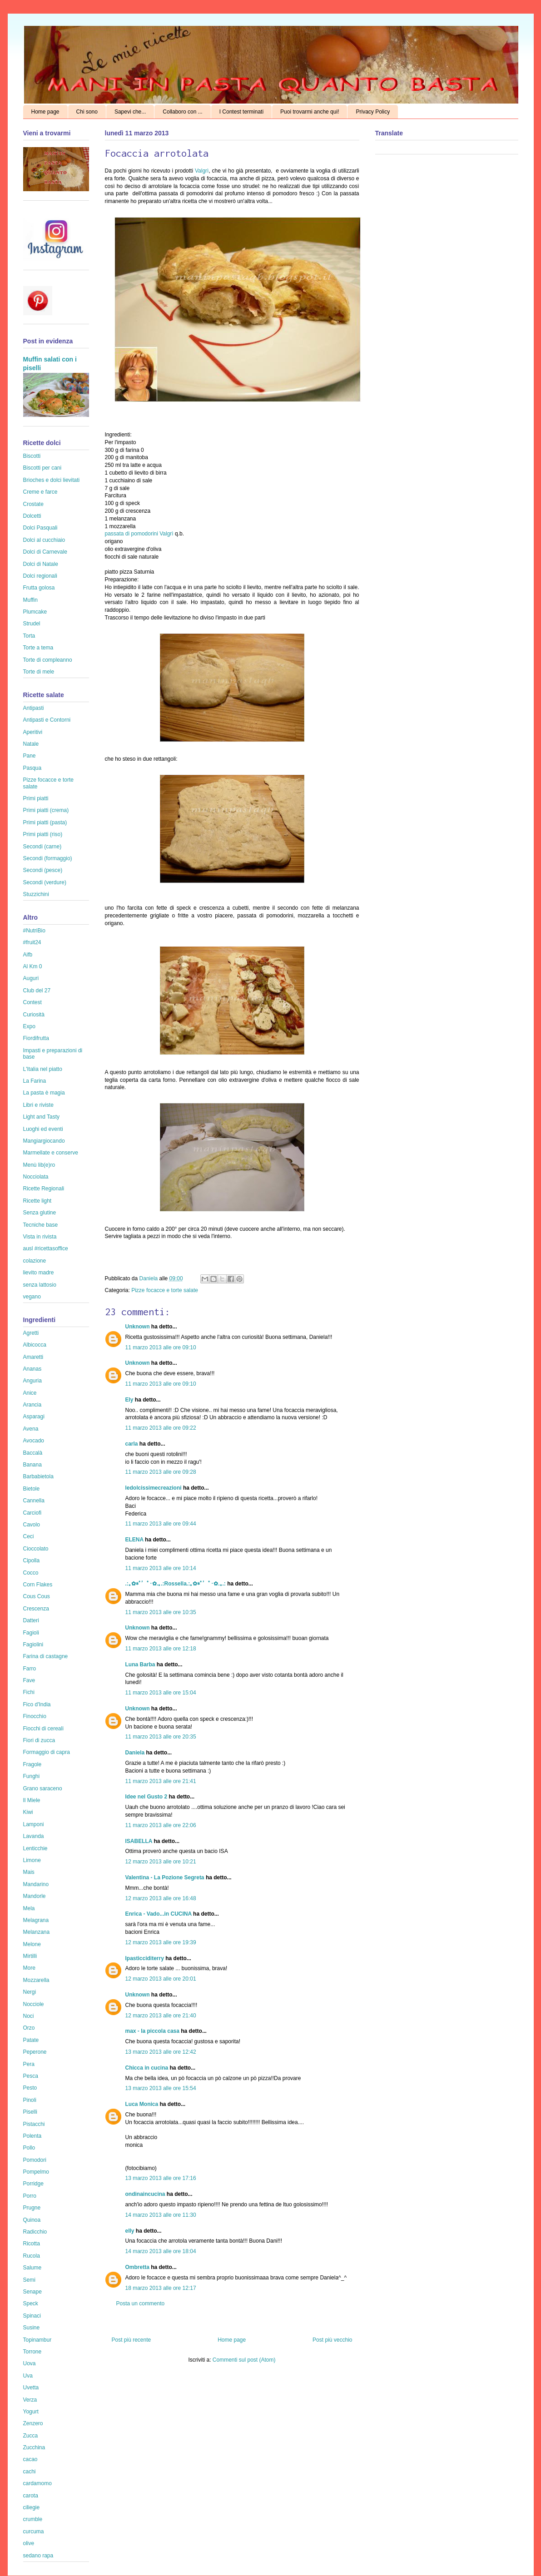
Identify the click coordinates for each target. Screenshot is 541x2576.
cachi (29, 2471)
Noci (28, 2016)
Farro (29, 1668)
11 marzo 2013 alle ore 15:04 (160, 1692)
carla (131, 1444)
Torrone (32, 2351)
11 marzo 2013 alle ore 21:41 (160, 1781)
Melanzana (36, 1932)
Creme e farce (40, 492)
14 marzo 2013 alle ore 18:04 (160, 2251)
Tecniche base (40, 1225)
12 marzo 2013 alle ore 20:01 (160, 1979)
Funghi (31, 1776)
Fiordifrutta (36, 1038)
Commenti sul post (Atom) (244, 2360)
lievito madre (38, 1272)
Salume (32, 2267)
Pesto (30, 2088)
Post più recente (131, 2340)
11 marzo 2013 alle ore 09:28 (160, 1472)
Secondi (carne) (42, 846)
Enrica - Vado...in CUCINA (159, 1914)
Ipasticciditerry (144, 1958)
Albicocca (34, 1345)
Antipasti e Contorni (47, 720)
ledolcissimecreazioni (153, 1488)
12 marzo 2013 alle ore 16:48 (160, 1898)
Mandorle (34, 1896)
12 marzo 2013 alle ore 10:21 (160, 1861)
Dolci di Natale (40, 564)
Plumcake (35, 612)
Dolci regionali (40, 576)
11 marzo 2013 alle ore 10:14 (160, 1568)
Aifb (28, 954)
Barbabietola (38, 1476)
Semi (29, 2280)
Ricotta (31, 2243)
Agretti (31, 1333)
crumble (33, 2519)
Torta (29, 636)
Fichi (29, 1692)
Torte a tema (38, 647)
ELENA (134, 1539)
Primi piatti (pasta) (45, 822)
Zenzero (33, 2423)
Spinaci (32, 2316)
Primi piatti (36, 798)
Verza (30, 2400)
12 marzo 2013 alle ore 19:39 (160, 1942)
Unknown (137, 1326)
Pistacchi (34, 2124)
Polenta (32, 2136)
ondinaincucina (145, 2194)
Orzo (29, 2028)
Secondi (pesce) (43, 870)
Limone (32, 1860)
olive (29, 2543)
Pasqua (32, 768)
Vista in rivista (40, 1237)
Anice (30, 1393)
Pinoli (29, 2100)
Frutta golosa (39, 588)
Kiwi (28, 1812)
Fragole (32, 1764)
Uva (28, 2376)
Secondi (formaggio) (47, 858)
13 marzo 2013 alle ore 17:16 (160, 2178)
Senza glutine (39, 1212)
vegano (32, 1296)
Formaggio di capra (46, 1752)
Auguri (31, 978)
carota (30, 2495)
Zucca (30, 2435)
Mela (29, 1908)
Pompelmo (36, 2172)
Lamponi (33, 1824)
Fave (29, 1680)
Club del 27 (37, 990)
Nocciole (33, 2004)
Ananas (32, 1369)
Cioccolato (36, 1549)
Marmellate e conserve (50, 1152)
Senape (32, 2292)
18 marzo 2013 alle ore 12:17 (160, 2288)
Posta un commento (140, 2303)
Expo (29, 1026)
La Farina (34, 1081)
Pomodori (34, 2160)
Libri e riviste (38, 1105)
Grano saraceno (42, 1788)
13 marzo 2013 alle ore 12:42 (160, 2052)
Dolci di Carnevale (45, 552)
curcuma (33, 2531)
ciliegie (31, 2507)
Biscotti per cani (42, 468)
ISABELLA (139, 1841)
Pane (29, 756)
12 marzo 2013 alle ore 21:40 (160, 2015)
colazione (34, 1261)
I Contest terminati (241, 112)
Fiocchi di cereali (43, 1728)
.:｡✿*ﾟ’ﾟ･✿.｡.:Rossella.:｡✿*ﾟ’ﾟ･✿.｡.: (175, 1583)
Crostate (33, 504)
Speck (30, 2303)
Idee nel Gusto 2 (146, 1796)
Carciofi (32, 1513)
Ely (129, 1400)
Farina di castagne (45, 1656)
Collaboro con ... (182, 112)
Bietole (31, 1489)
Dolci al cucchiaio (44, 540)
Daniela (149, 1278)
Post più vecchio (332, 2340)
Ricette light (37, 1201)
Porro (29, 2196)
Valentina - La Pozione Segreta (164, 1877)
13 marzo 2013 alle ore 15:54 (160, 2088)
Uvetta (31, 2387)
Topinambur (37, 2340)
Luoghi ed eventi (43, 1129)
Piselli (30, 2112)
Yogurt (31, 2411)
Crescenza (36, 1608)
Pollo (29, 2148)
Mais (29, 1872)
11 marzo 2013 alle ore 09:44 (160, 1524)
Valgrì (201, 171)
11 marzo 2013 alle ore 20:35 (160, 1737)
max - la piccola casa (152, 2031)
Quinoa (32, 2220)
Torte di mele (39, 672)
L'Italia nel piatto (42, 1069)
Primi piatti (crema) (46, 810)
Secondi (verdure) (44, 882)
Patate (31, 2040)
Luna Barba (140, 1664)
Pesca (30, 2076)
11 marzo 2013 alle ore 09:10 (160, 1347)
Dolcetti (32, 516)
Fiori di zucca (39, 1740)
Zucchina (34, 2447)
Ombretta (137, 2267)
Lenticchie (35, 1848)
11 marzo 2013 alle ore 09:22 (160, 1428)
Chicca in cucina (147, 2068)
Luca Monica (142, 2104)
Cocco (31, 1573)
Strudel (31, 623)
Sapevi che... (130, 112)
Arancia (32, 1405)
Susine (31, 2327)
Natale (31, 744)
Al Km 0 (32, 966)
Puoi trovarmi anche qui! (309, 112)
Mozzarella (36, 1980)
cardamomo (37, 2483)
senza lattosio (39, 1285)
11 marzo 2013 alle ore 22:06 (160, 1825)
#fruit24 (32, 942)
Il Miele (31, 1800)
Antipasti (33, 708)
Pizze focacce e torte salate (164, 1290)
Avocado (33, 1440)
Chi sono (87, 112)
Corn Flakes (38, 1584)
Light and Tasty (41, 1117)
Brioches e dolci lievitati (51, 480)
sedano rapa (38, 2555)
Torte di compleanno (47, 660)
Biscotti (32, 456)
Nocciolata (36, 1177)
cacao (30, 2459)
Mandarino (36, 1884)
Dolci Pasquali (40, 528)
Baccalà (33, 1453)
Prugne (32, 2207)
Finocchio (34, 1716)
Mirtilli (30, 1956)
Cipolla (31, 1560)
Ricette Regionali (44, 1188)
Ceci (28, 1536)
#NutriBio (34, 930)
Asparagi (34, 1416)
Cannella (34, 1500)
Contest (32, 1002)
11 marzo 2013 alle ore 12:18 (160, 1648)
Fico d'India (37, 1704)
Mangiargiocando (44, 1141)
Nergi (29, 1992)
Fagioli (31, 1633)
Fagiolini (33, 1644)
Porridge (33, 2183)
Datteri (31, 1620)
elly (129, 2231)
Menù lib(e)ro (39, 1165)
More (29, 1968)
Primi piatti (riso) (43, 834)
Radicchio (35, 2232)
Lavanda (33, 1836)
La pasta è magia (44, 1093)
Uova (29, 2363)
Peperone (35, 2052)
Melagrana (36, 1920)
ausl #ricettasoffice (45, 1248)
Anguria (32, 1380)
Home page (45, 112)
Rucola (31, 2256)
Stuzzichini (36, 894)
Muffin (30, 600)
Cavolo (31, 1524)
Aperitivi (33, 732)
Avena (31, 1429)
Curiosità (34, 1014)
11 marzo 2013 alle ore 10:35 (160, 1612)
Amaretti (33, 1357)
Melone (32, 1944)
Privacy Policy (373, 112)
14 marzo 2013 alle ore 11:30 (160, 2215)
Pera (29, 2064)
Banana (32, 1464)
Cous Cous (36, 1596)
